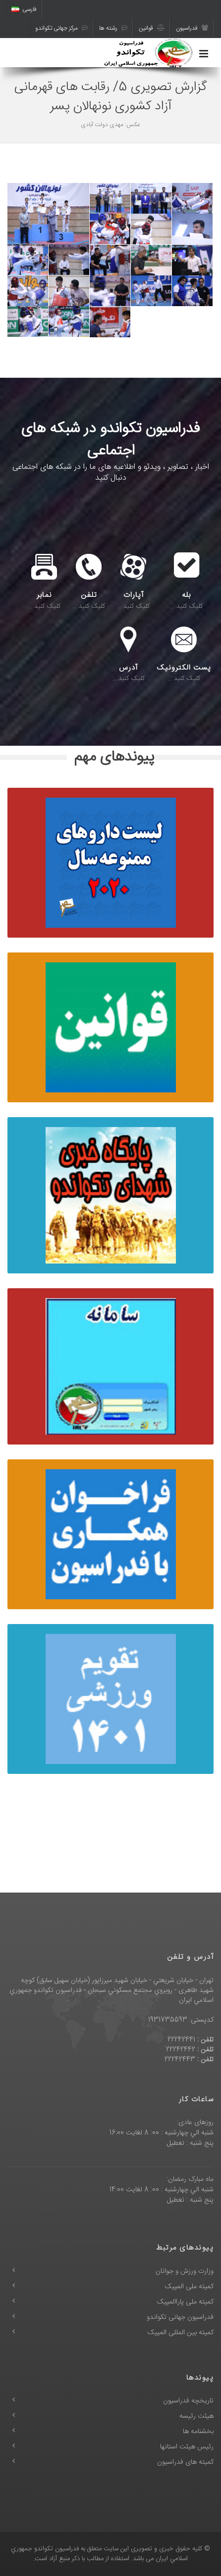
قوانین (152, 28)
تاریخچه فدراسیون (188, 2401)
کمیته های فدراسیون (185, 2462)
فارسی (24, 9)
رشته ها (113, 28)
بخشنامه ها (198, 2432)
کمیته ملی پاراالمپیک (185, 2302)
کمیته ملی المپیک (189, 2287)
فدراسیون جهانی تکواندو (180, 2317)
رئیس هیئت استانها (187, 2447)
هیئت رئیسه (196, 2416)
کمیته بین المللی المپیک (181, 2333)
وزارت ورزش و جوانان (185, 2271)
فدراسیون (192, 28)
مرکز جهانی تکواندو (61, 28)
